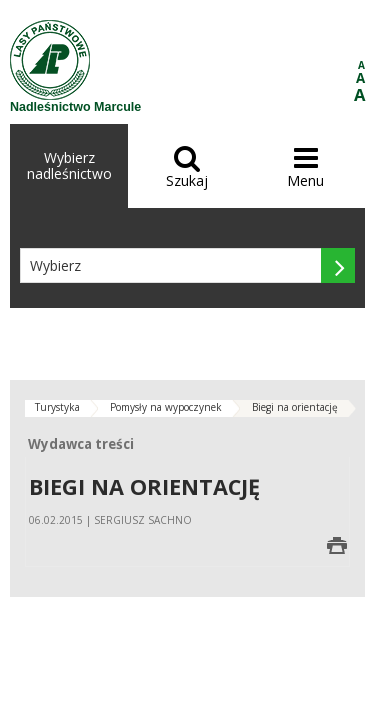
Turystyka (57, 407)
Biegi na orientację (295, 407)
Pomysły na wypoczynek (166, 407)
